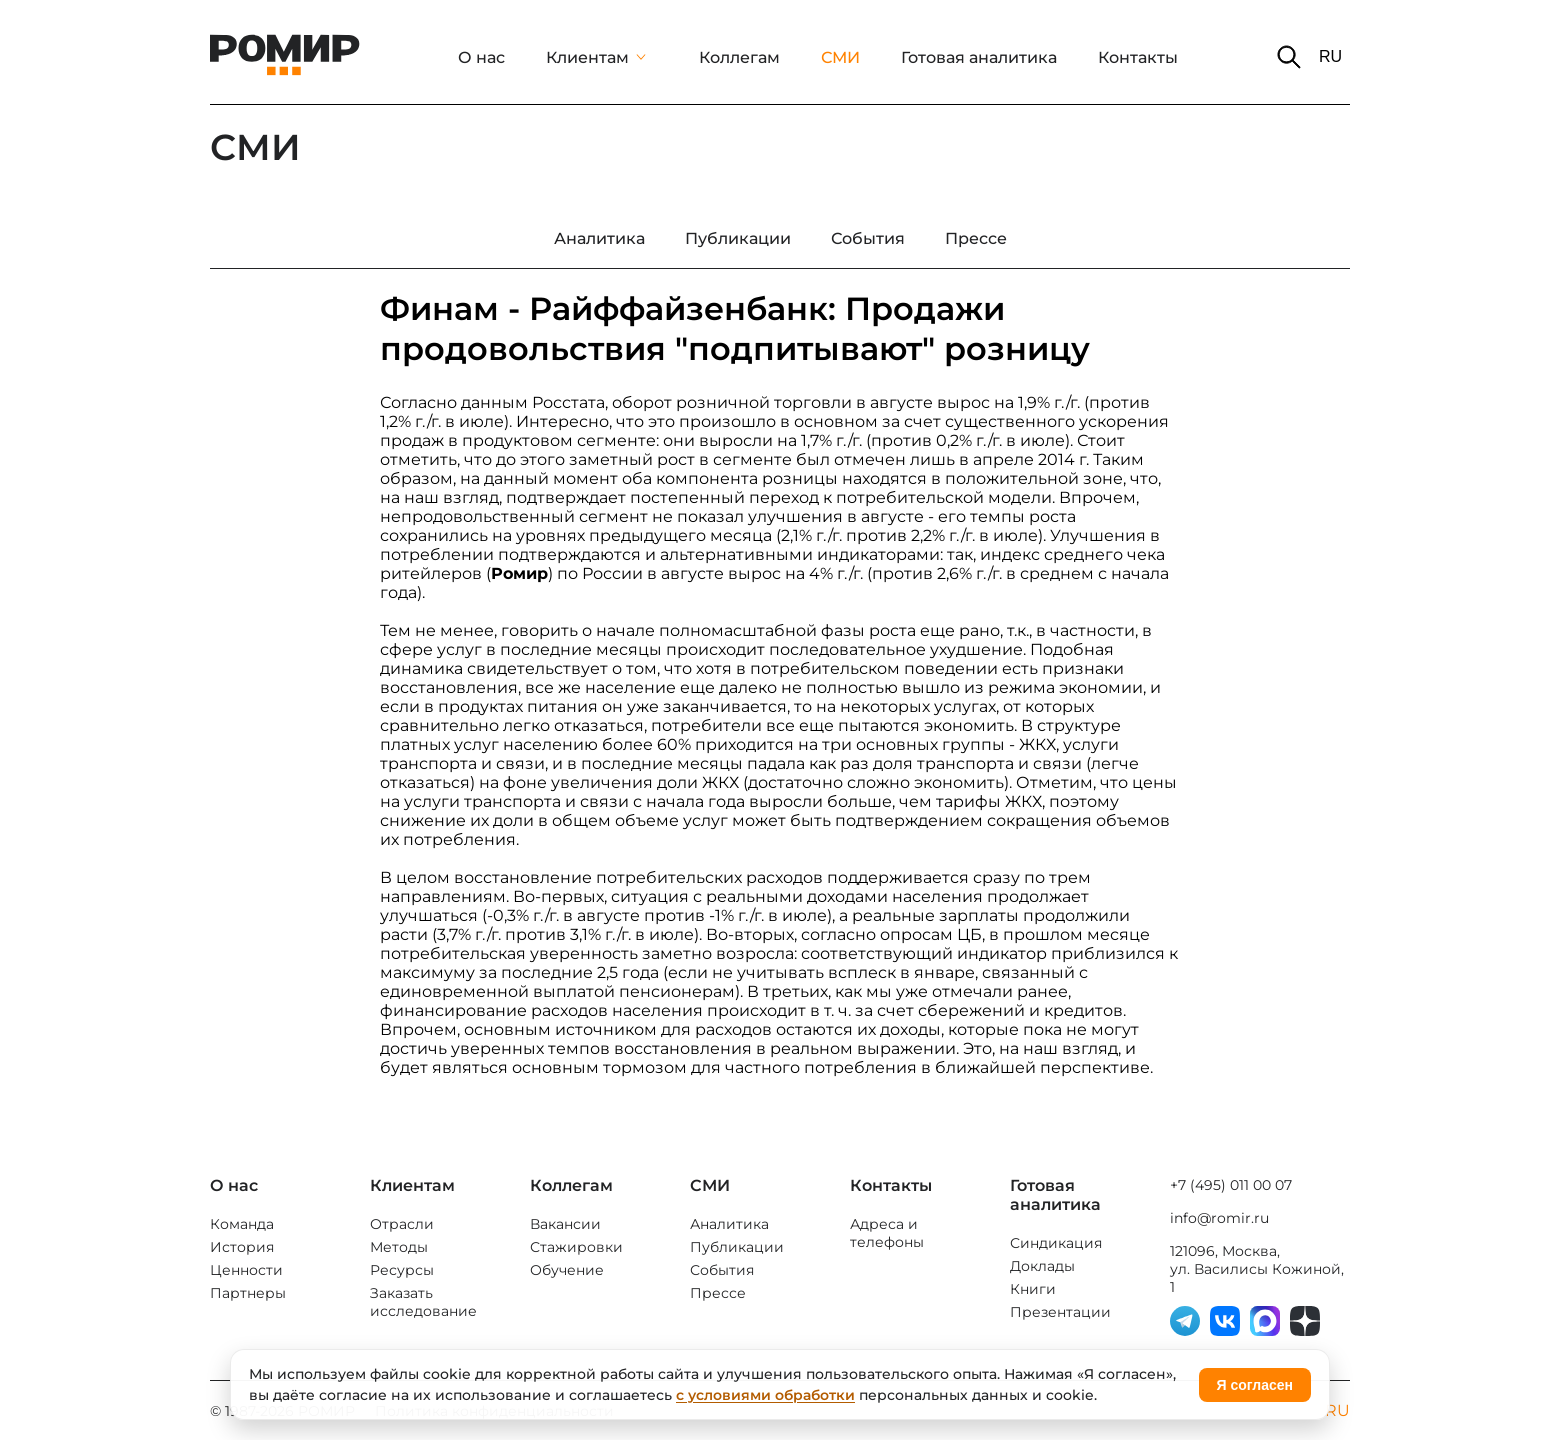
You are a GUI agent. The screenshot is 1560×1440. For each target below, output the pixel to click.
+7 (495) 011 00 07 (1231, 1185)
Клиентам (587, 57)
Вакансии (565, 1224)
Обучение (567, 1270)
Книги (1033, 1289)
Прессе (718, 1293)
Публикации (737, 1247)
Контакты (1138, 57)
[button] (1289, 57)
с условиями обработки (765, 1395)
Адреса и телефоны (887, 1233)
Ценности (246, 1270)
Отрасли (402, 1224)
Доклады (1042, 1266)
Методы (399, 1247)
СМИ (840, 57)
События (722, 1270)
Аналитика (729, 1224)
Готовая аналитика (979, 57)
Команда (242, 1224)
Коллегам (739, 57)
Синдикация (1056, 1243)
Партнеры (248, 1293)
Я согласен (1255, 1385)
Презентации (1060, 1312)
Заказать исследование (423, 1302)
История (242, 1247)
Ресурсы (402, 1270)
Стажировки (576, 1247)
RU (1330, 56)
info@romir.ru (1219, 1218)
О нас (481, 57)
